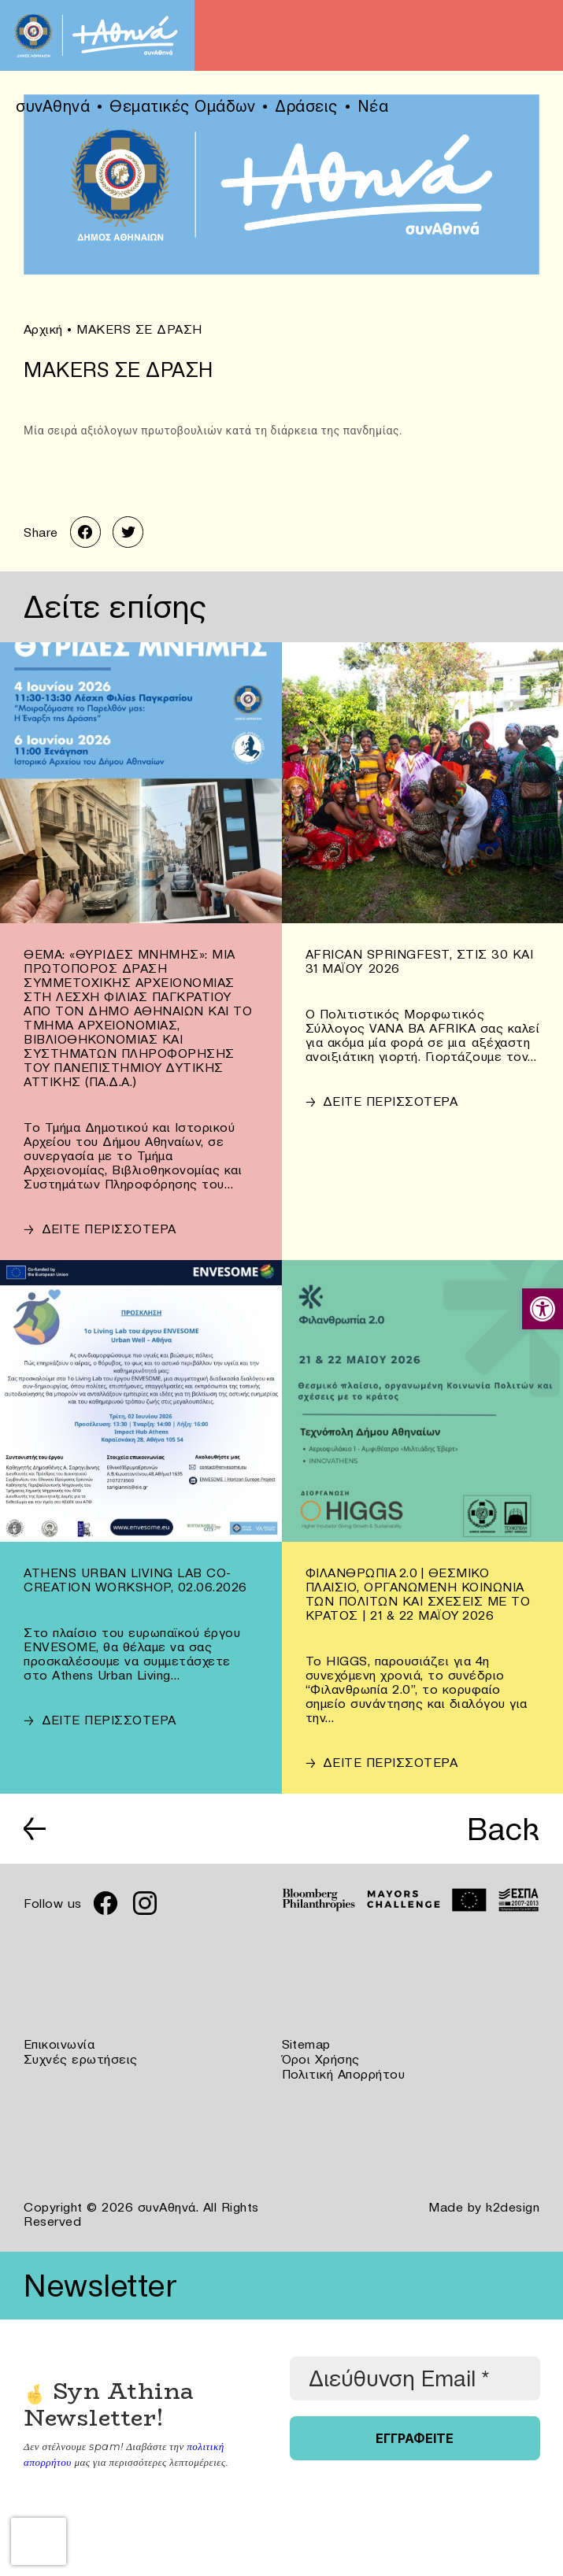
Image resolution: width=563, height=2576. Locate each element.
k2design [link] (512, 2204)
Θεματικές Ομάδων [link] (182, 106)
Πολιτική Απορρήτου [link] (344, 2072)
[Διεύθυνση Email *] (415, 2376)
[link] (542, 1308)
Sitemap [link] (307, 2044)
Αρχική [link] (43, 329)
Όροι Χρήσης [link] (321, 2058)
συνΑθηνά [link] (53, 106)
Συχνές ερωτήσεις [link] (81, 2058)
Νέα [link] (373, 106)
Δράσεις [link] (306, 106)
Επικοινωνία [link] (59, 2044)
